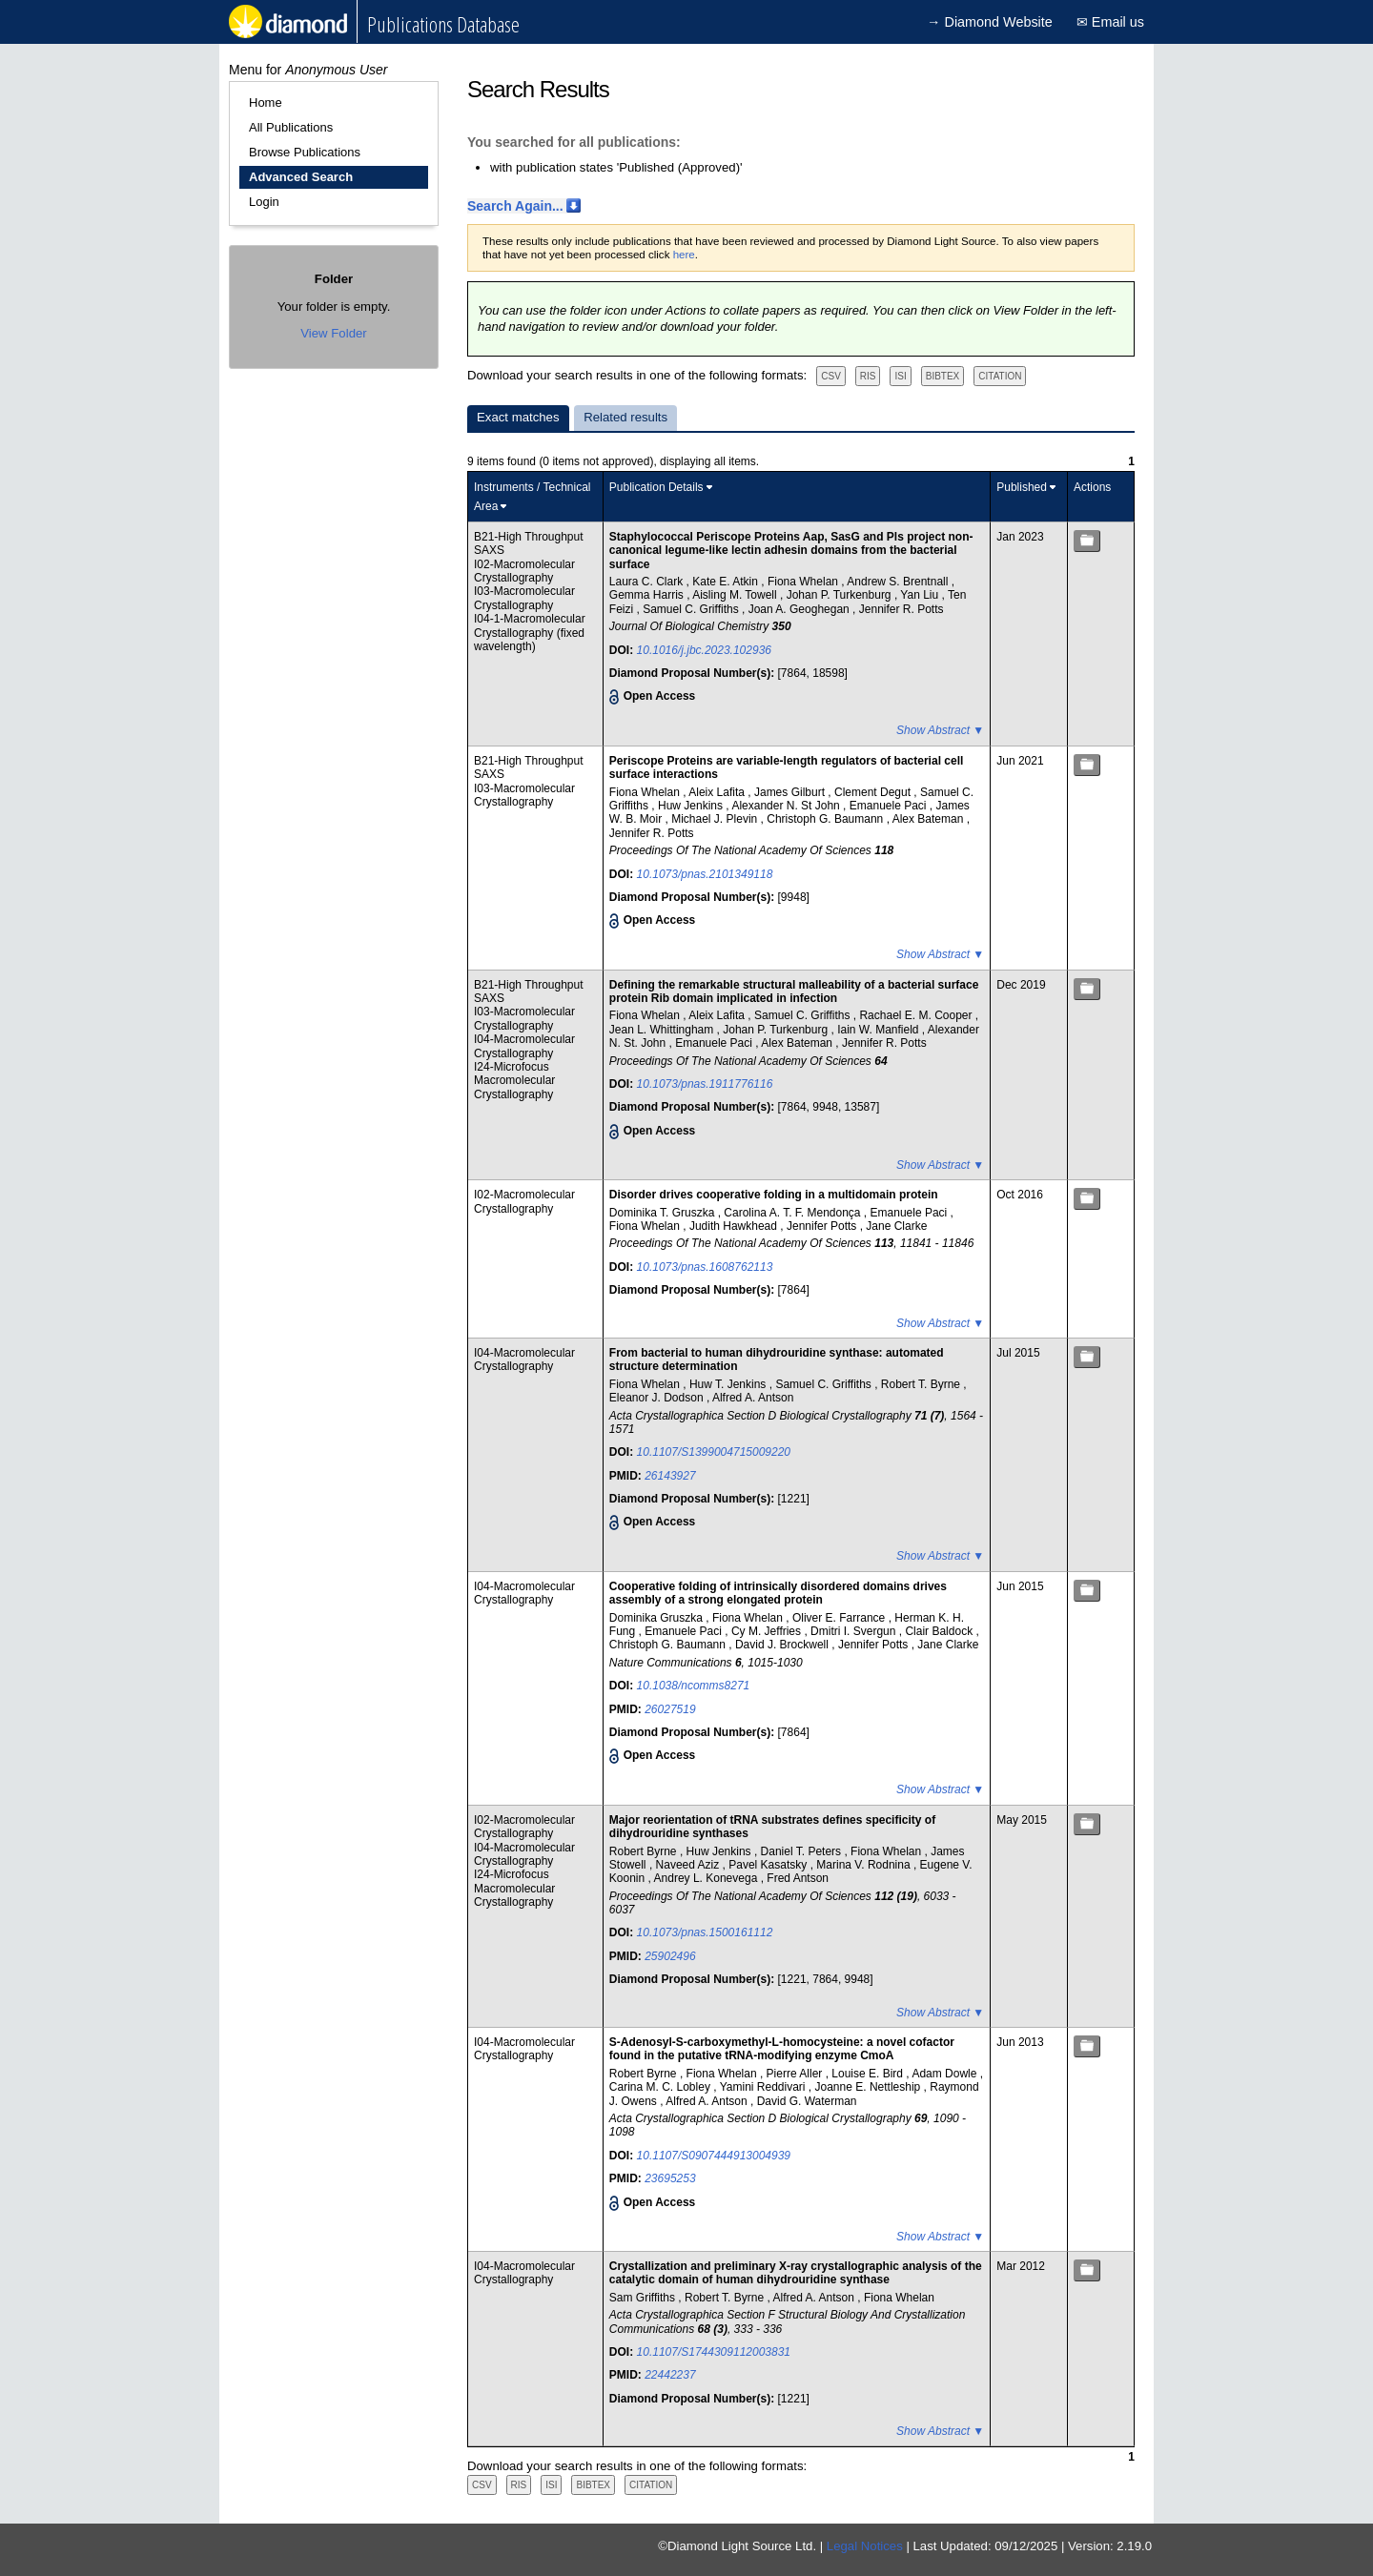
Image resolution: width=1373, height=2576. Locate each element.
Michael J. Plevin (715, 819)
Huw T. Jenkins (729, 1384)
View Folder (333, 333)
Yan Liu (920, 595)
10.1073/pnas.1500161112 (705, 1932)
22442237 (670, 2375)
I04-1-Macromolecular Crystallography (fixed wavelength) (529, 632)
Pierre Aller (796, 2073)
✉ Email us (1110, 22)
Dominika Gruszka (657, 1618)
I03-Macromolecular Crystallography (524, 597)
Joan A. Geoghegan (800, 609)
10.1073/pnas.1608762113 (705, 1267)
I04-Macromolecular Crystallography (524, 1045)
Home (265, 102)
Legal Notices (865, 2546)
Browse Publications (304, 152)
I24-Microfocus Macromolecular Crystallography (514, 1080)
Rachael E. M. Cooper (916, 1015)
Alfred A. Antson (752, 1397)
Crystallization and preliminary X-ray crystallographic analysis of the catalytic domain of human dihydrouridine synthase (795, 2272)
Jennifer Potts (823, 1226)
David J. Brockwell (783, 1644)
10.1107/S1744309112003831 (714, 2352)
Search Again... (515, 206)
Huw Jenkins (692, 805)
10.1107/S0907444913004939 (714, 2155)
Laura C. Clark (647, 581)
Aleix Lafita (718, 792)
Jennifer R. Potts (901, 609)
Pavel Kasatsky (768, 1864)
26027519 (670, 1709)
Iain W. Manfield (879, 1029)
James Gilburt (791, 792)
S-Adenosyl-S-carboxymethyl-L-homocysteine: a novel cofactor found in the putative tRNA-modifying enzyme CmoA (781, 2048)
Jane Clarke (896, 1226)
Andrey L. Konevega (707, 1878)
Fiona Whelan (804, 581)
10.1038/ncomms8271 (693, 1685)
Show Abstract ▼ (940, 730)
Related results (625, 417)
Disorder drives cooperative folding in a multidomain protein (773, 1194)
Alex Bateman (929, 819)
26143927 (670, 1475)
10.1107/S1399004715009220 (714, 1452)
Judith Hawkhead (734, 1226)
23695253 (670, 2178)
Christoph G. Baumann (826, 819)
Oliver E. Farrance (840, 1618)
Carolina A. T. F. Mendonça (794, 1212)
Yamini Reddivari (764, 2087)
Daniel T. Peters (803, 1851)
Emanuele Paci (890, 805)
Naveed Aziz (689, 1864)
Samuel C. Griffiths (692, 609)
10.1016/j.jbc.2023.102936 (704, 650)
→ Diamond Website (990, 22)
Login (264, 201)
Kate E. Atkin (726, 581)
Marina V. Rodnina (864, 1864)
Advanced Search (301, 177)
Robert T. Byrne (922, 1384)
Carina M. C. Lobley (661, 2087)
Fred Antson (798, 1878)
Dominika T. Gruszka (663, 1212)
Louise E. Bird (868, 2073)
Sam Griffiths (643, 2297)
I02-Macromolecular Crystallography (524, 571)
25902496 (670, 1956)
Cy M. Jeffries (767, 1631)
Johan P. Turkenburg (840, 595)
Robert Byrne (644, 1851)
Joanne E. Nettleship (869, 2087)
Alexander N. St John (787, 805)
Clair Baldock (940, 1631)
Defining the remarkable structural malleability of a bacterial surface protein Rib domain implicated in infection (793, 991)
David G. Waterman (807, 2101)
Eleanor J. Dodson (658, 1397)
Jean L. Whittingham (663, 1029)
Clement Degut (873, 792)
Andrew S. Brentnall (899, 581)
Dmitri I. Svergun (854, 1631)
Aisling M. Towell (736, 595)
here (684, 254)
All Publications (291, 127)
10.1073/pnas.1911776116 (705, 1084)
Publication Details (656, 487)
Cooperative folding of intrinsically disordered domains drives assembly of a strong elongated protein (778, 1593)
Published (1021, 487)
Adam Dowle (945, 2073)
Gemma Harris (647, 595)
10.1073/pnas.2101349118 (705, 874)
